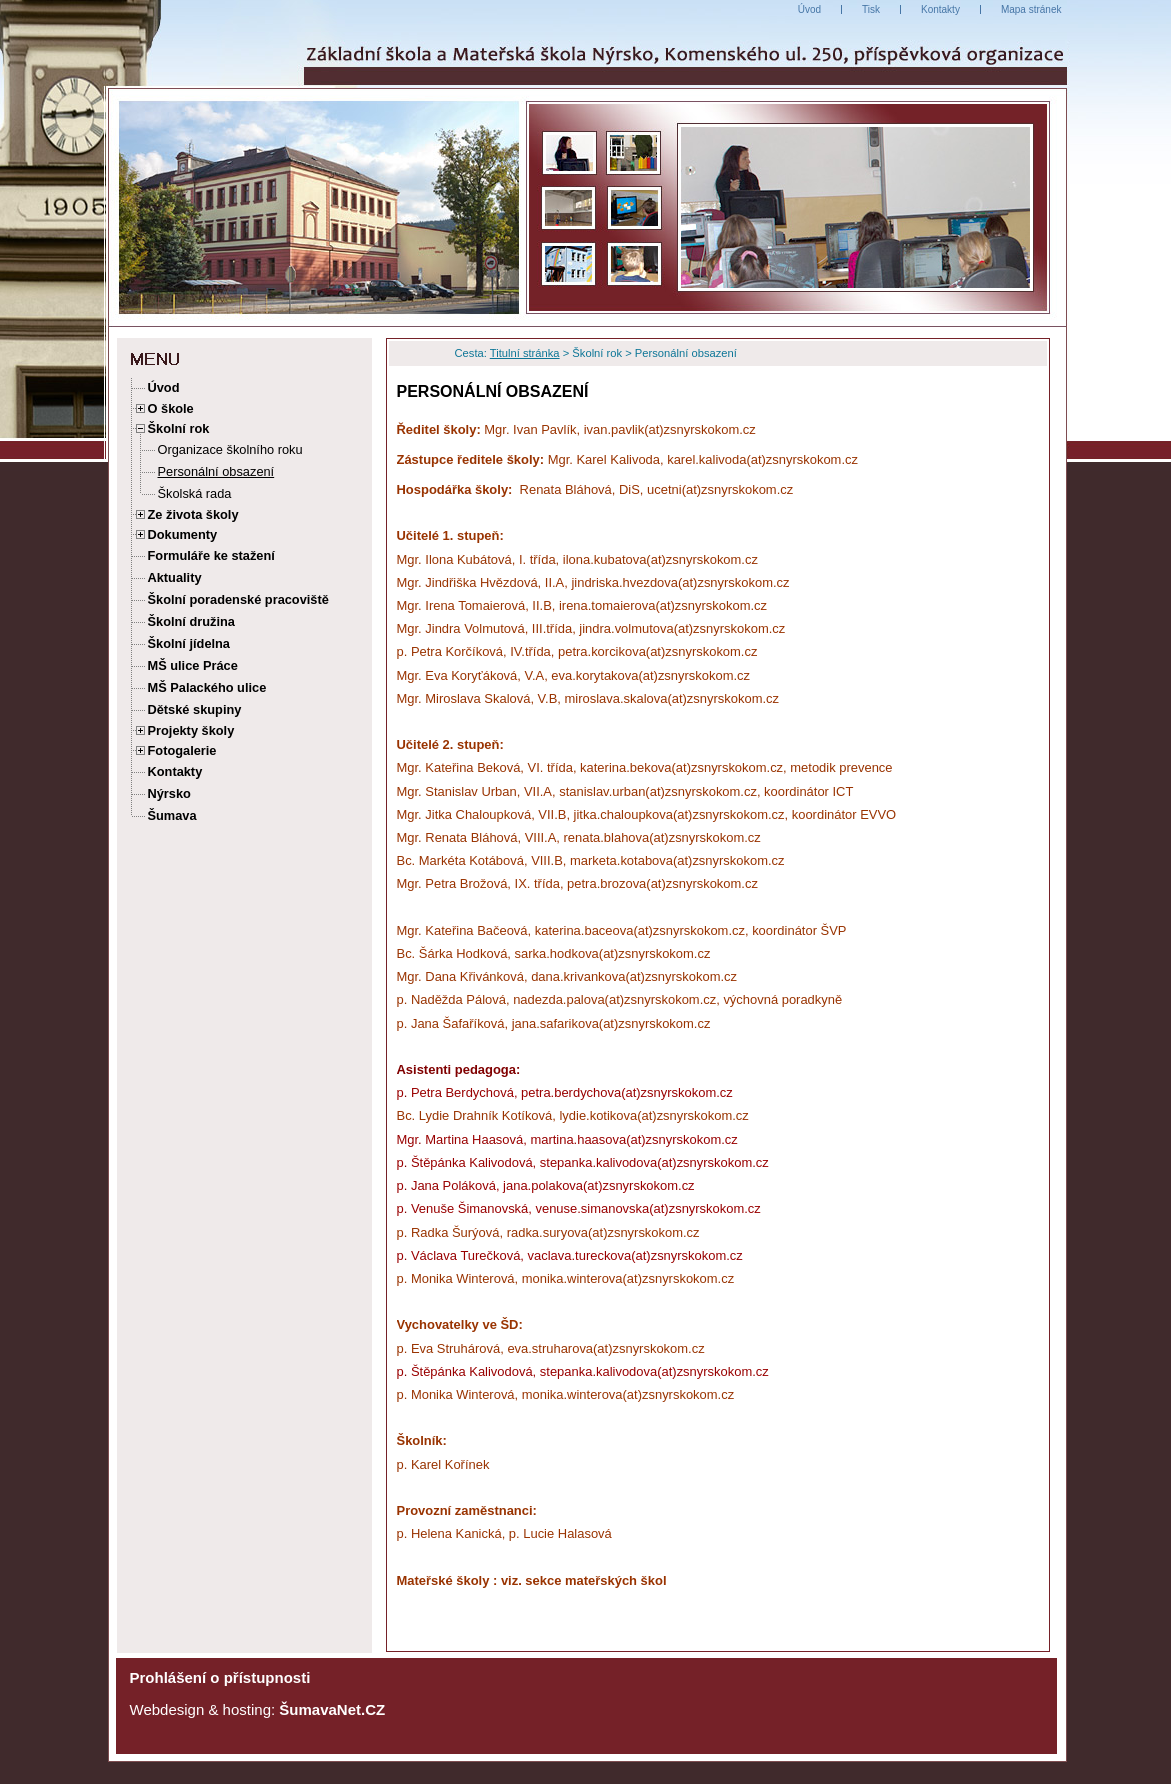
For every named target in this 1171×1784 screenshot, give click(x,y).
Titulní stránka (525, 353)
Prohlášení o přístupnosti (220, 1677)
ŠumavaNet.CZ (332, 1709)
